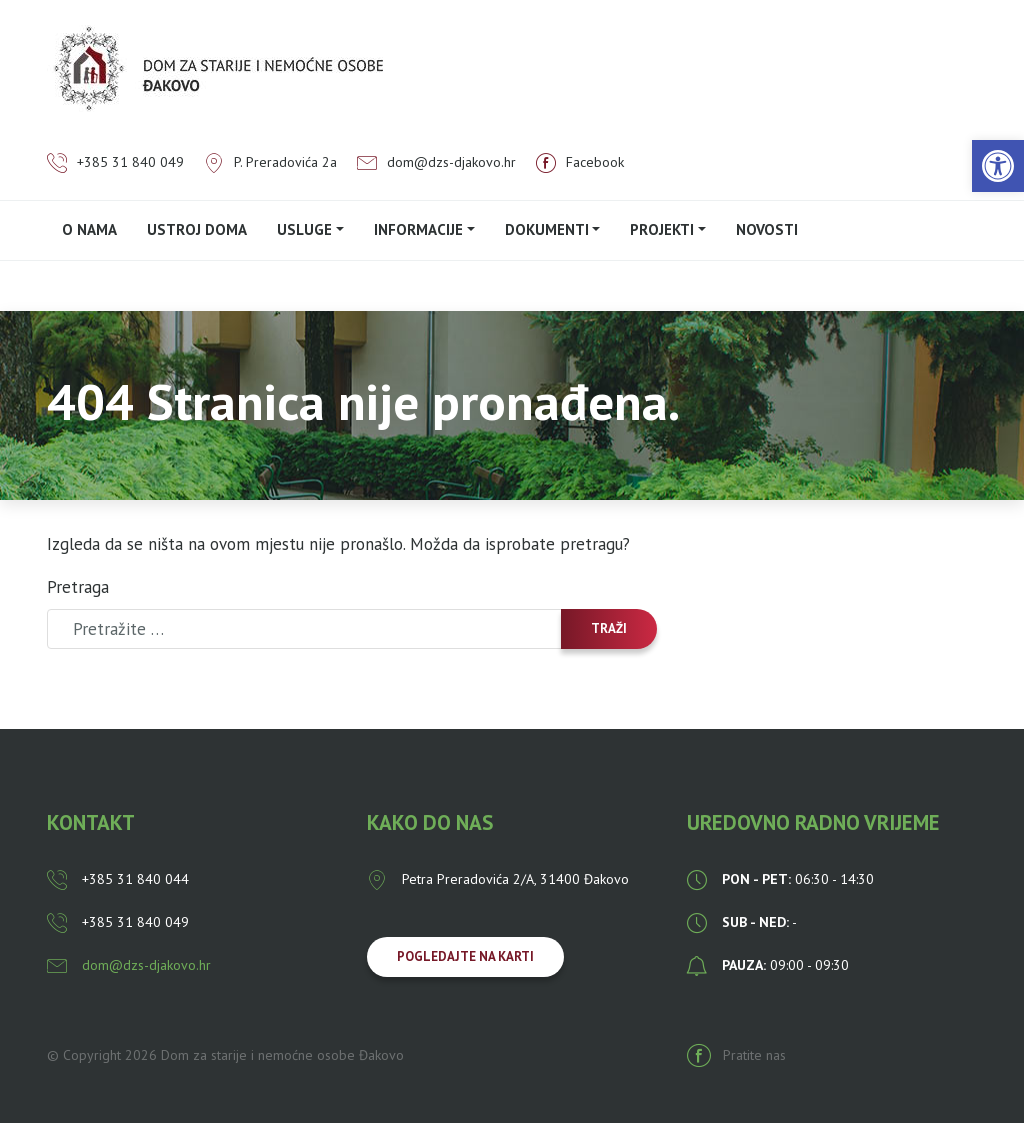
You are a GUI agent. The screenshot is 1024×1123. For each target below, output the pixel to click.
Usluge (304, 229)
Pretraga (78, 587)
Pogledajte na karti (465, 956)
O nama (89, 229)
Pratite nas (736, 1055)
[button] (998, 166)
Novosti (767, 229)
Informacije (418, 229)
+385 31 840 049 (115, 162)
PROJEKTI (662, 229)
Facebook (580, 162)
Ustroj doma (197, 229)
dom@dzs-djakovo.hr (436, 162)
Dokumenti (547, 229)
